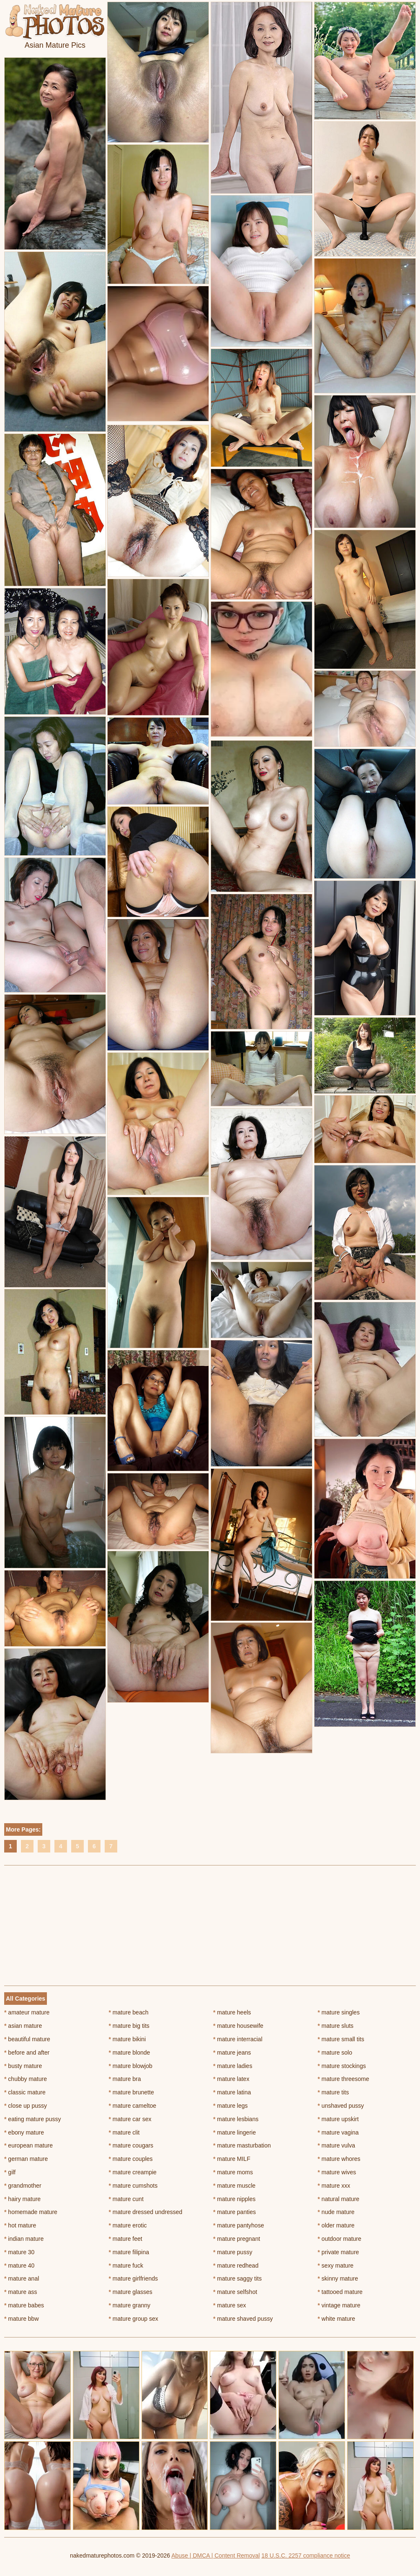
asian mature (23, 2025)
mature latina (232, 2092)
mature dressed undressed (146, 2212)
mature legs (230, 2105)
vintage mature (339, 2305)
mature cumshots (133, 2185)
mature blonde (129, 2052)
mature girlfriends (133, 2278)
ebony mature (24, 2132)
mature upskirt (338, 2119)
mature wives (337, 2172)
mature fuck (126, 2265)
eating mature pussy (32, 2119)
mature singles (339, 2012)
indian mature (24, 2238)
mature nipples (234, 2199)
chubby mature (25, 2079)
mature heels (232, 2012)
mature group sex (133, 2318)
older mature (336, 2225)
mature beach (129, 2012)
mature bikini (127, 2039)
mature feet (125, 2238)
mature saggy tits (237, 2278)
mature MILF (231, 2158)
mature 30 (19, 2252)
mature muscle (234, 2185)
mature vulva (337, 2145)
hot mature (20, 2225)
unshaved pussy (341, 2105)
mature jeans (232, 2052)
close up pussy (25, 2105)
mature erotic (128, 2225)
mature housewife (238, 2025)
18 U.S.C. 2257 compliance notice (305, 2555)
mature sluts (336, 2025)
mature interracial (238, 2039)
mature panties (234, 2212)
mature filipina (129, 2252)
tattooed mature (340, 2292)
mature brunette (131, 2092)
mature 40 (19, 2265)
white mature (337, 2318)
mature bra (125, 2079)
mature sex (229, 2305)
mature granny (130, 2305)
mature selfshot (235, 2292)
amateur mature (26, 2012)
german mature (26, 2158)
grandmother (22, 2185)
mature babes (24, 2305)
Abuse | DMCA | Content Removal (215, 2555)
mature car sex (130, 2119)
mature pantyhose (238, 2225)
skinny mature (338, 2278)
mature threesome (343, 2079)
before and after (26, 2052)
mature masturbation (242, 2145)
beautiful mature (27, 2039)
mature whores (339, 2158)
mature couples (131, 2158)
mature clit (124, 2132)
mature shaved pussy (243, 2318)
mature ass (20, 2292)
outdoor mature (339, 2238)
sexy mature (336, 2265)
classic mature (25, 2092)
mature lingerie (234, 2132)
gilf (9, 2172)
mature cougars (131, 2145)
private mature (338, 2252)
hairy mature (22, 2199)
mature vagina (338, 2132)
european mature (28, 2145)
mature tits (333, 2092)
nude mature (336, 2212)
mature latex (231, 2079)
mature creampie (133, 2172)
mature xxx (334, 2185)
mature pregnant (236, 2238)
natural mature (339, 2199)
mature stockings (342, 2066)
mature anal (21, 2278)
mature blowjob (130, 2066)
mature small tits (341, 2039)
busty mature (23, 2066)
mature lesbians (235, 2119)
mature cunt (126, 2199)
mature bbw (21, 2318)
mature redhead (235, 2265)
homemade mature (30, 2212)
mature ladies (232, 2066)
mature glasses (130, 2292)
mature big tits (129, 2025)
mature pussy (232, 2252)
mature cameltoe (133, 2105)
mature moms (233, 2172)
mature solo (335, 2052)
